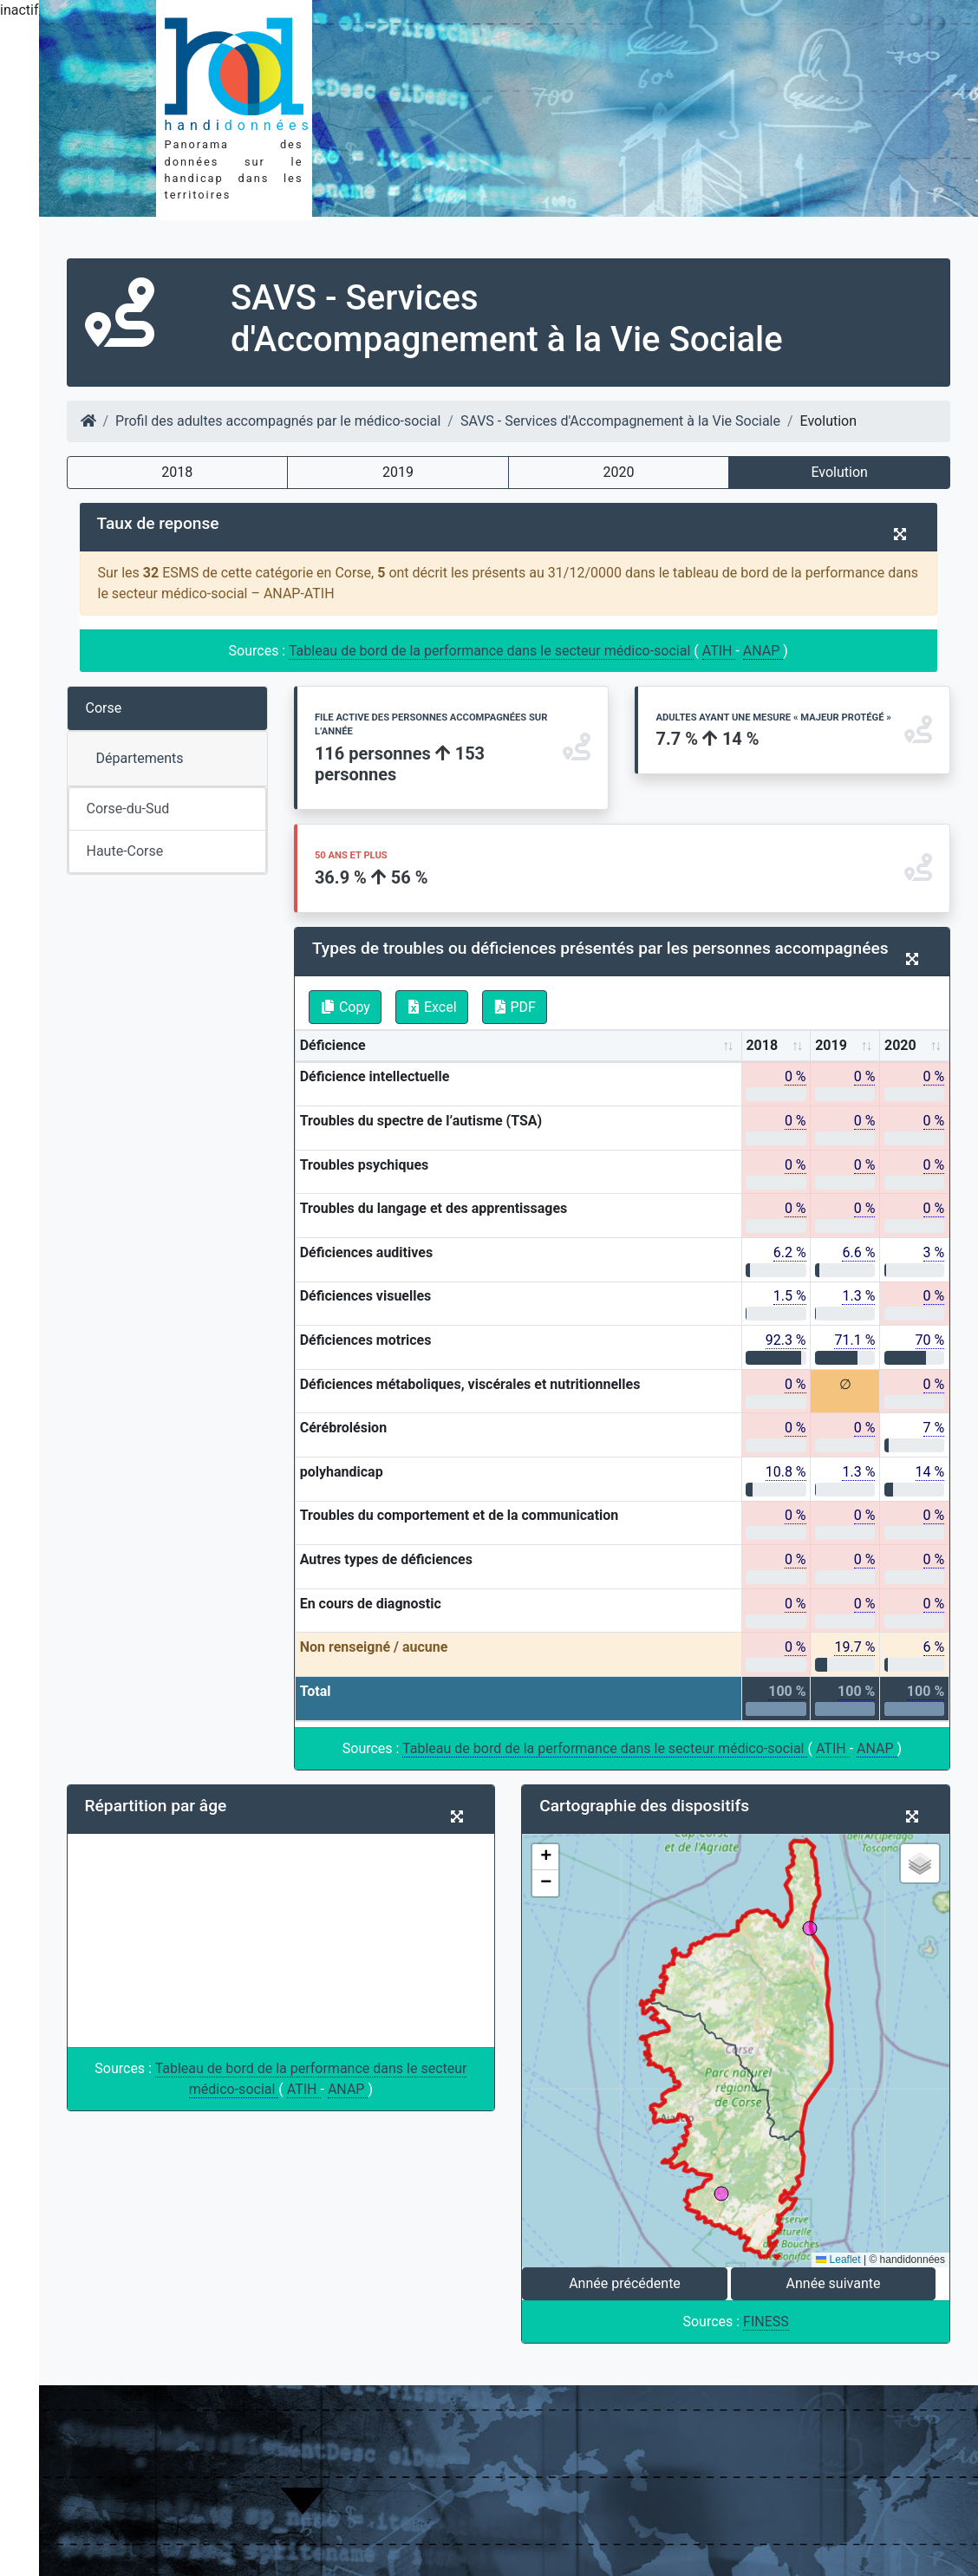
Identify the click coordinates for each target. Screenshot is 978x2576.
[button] (545, 1857)
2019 (398, 472)
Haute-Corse (125, 851)
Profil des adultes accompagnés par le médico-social (277, 421)
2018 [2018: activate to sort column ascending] (762, 1045)
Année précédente (625, 2283)
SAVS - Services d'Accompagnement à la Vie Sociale (620, 421)
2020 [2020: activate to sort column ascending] (900, 1045)
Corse (104, 708)
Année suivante (833, 2283)
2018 (176, 472)
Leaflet (838, 2259)
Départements (140, 758)
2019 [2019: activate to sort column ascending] (831, 1045)
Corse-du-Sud (128, 808)
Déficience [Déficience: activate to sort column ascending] (333, 1045)
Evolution (839, 472)
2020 (619, 472)
